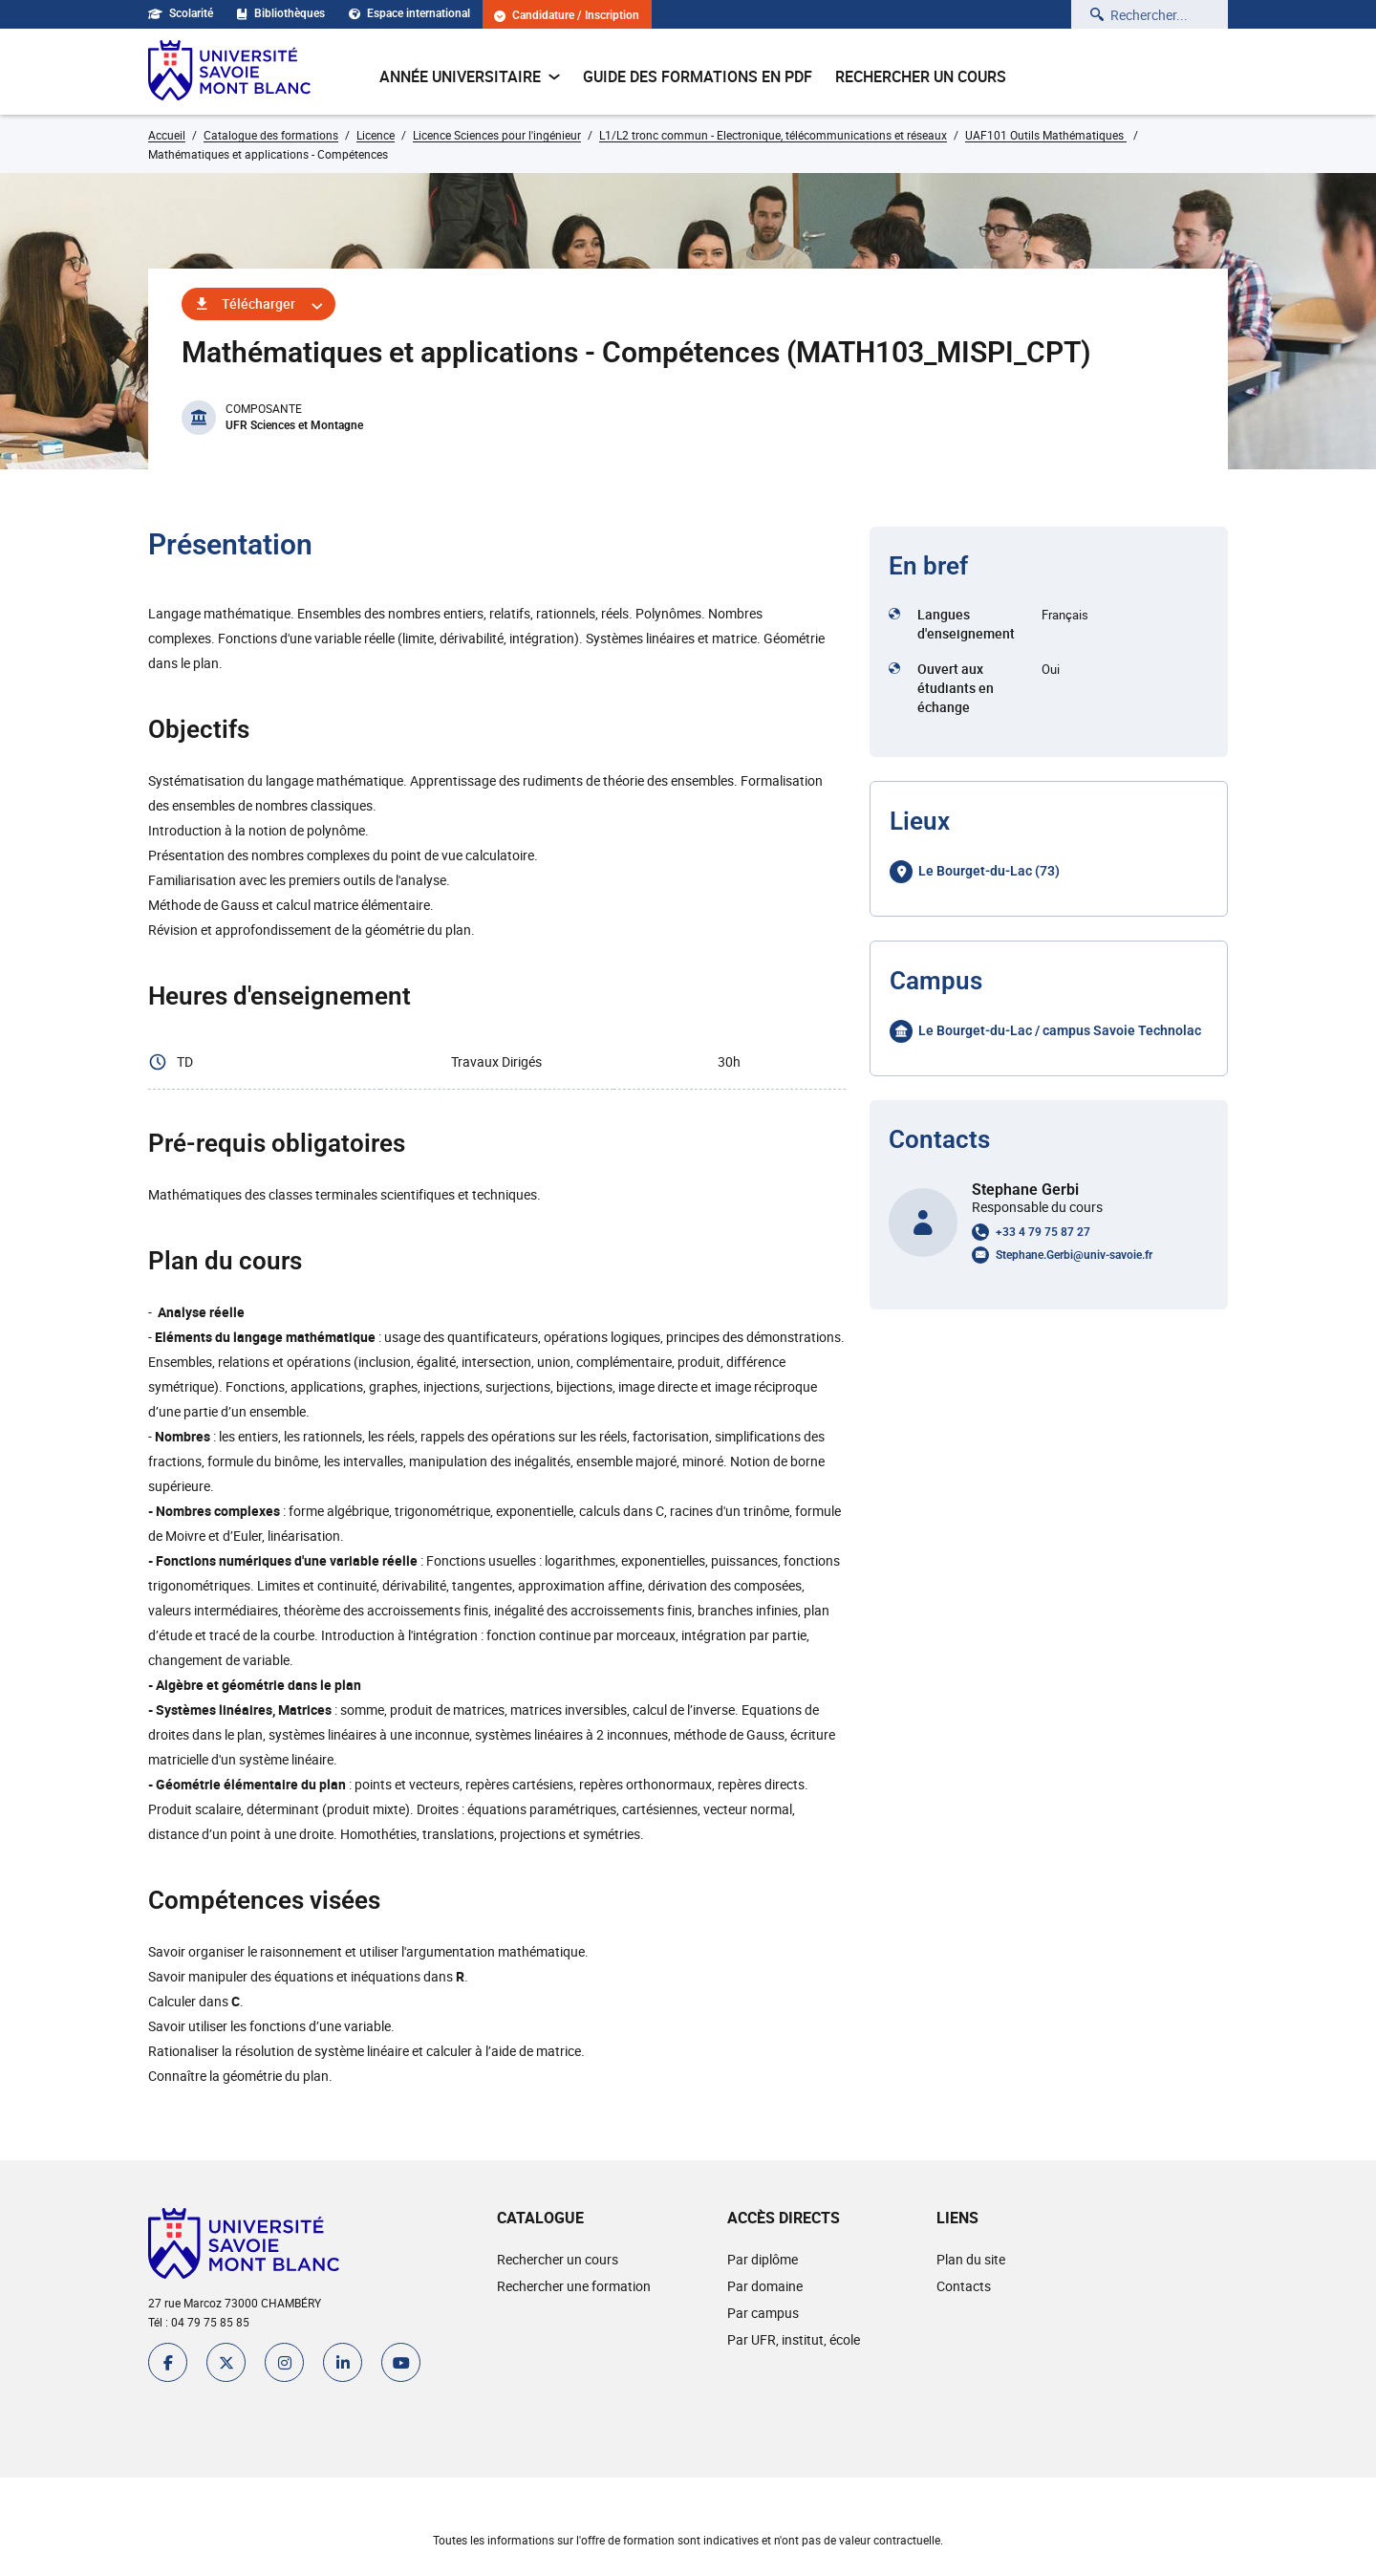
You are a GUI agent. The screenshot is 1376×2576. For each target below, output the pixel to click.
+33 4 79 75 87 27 (1043, 1232)
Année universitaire (469, 76)
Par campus (763, 2313)
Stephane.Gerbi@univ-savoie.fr (1074, 1255)
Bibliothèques (281, 13)
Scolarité (180, 13)
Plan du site (970, 2259)
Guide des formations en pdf (697, 76)
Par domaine (765, 2286)
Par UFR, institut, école (793, 2339)
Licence (375, 134)
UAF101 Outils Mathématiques (1046, 134)
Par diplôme (762, 2259)
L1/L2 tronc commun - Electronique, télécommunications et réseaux (773, 134)
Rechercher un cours (920, 76)
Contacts (963, 2286)
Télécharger (258, 303)
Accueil (166, 134)
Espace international (409, 13)
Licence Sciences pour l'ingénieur (497, 134)
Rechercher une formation (574, 2286)
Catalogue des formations (271, 134)
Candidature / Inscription (566, 16)
